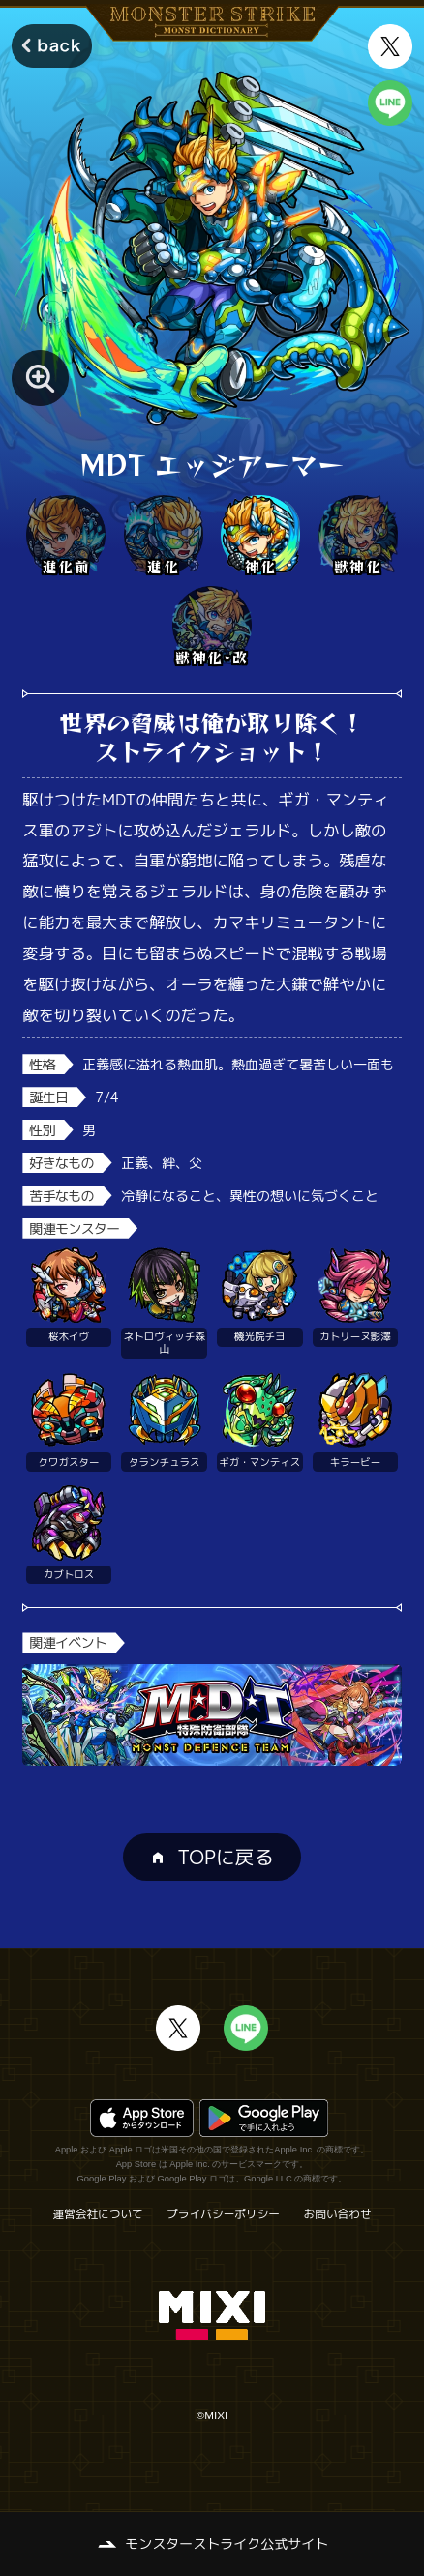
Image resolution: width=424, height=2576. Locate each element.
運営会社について (97, 2214)
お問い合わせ (338, 2214)
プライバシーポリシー (223, 2214)
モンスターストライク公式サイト (226, 2543)
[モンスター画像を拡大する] (40, 378)
